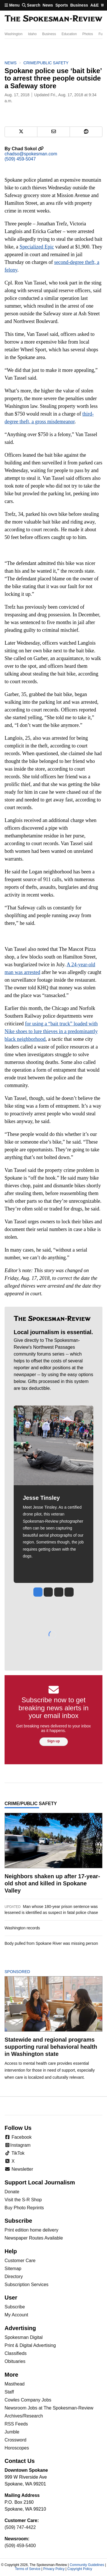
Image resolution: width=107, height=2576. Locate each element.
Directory (14, 2276)
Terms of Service (27, 2569)
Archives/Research (24, 2415)
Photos (87, 34)
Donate (12, 2191)
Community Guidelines (87, 2565)
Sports (61, 5)
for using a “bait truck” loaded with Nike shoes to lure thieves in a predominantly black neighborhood (51, 1031)
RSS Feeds (16, 2423)
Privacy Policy (53, 2569)
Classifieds (16, 2353)
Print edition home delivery (31, 2230)
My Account (16, 2314)
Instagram (18, 2145)
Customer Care (20, 2260)
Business (79, 5)
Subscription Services (27, 2284)
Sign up (53, 1741)
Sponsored (27, 1971)
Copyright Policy (79, 2569)
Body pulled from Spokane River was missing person (51, 1943)
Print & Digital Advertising (30, 2345)
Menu (12, 5)
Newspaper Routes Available (34, 2238)
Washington (14, 34)
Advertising (20, 2328)
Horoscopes (17, 2447)
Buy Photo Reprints (24, 2207)
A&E (94, 5)
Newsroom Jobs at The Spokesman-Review (49, 2407)
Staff (9, 2391)
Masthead (15, 2383)
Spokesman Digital (24, 2337)
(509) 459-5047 (20, 159)
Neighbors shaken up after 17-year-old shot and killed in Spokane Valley (52, 1883)
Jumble (12, 2431)
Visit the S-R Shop (23, 2199)
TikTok (15, 2153)
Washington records (22, 1928)
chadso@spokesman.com (31, 153)
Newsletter (19, 2169)
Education (69, 34)
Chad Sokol (28, 148)
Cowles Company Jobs (28, 2399)
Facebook (18, 2137)
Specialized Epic (36, 247)
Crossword (15, 2439)
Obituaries (15, 2361)
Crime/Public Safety (45, 63)
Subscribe (15, 2306)
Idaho (32, 34)
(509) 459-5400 (20, 2545)
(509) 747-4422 (20, 2527)
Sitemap (13, 2268)
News (48, 5)
